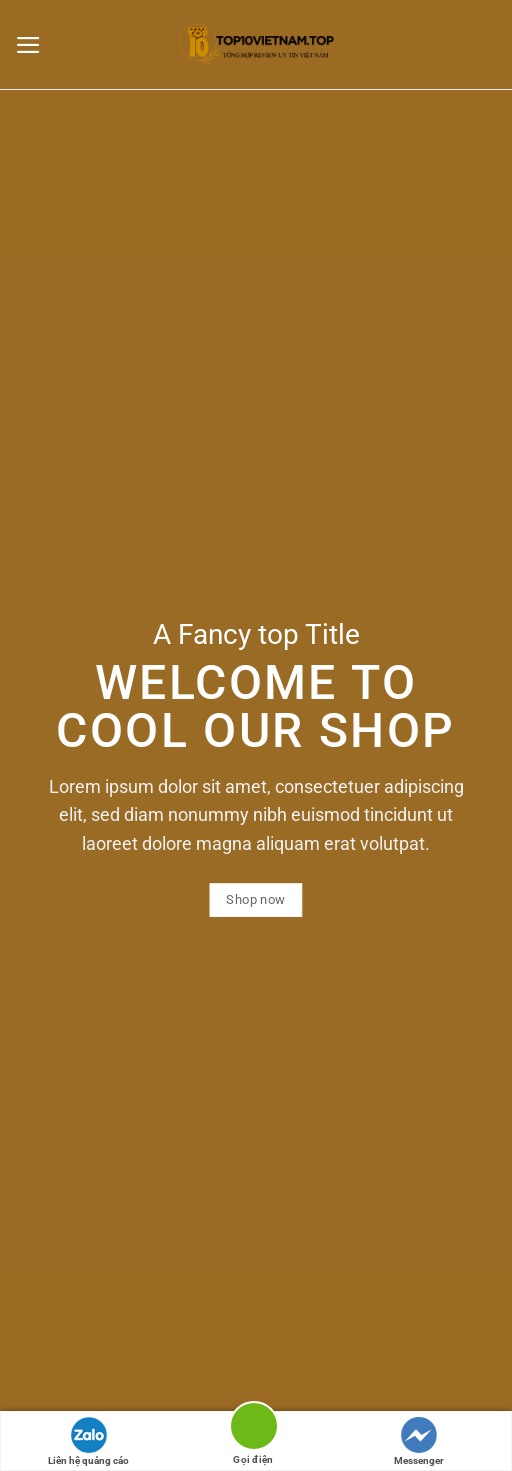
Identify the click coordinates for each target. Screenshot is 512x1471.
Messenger (419, 1441)
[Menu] (33, 45)
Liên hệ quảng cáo (88, 1441)
